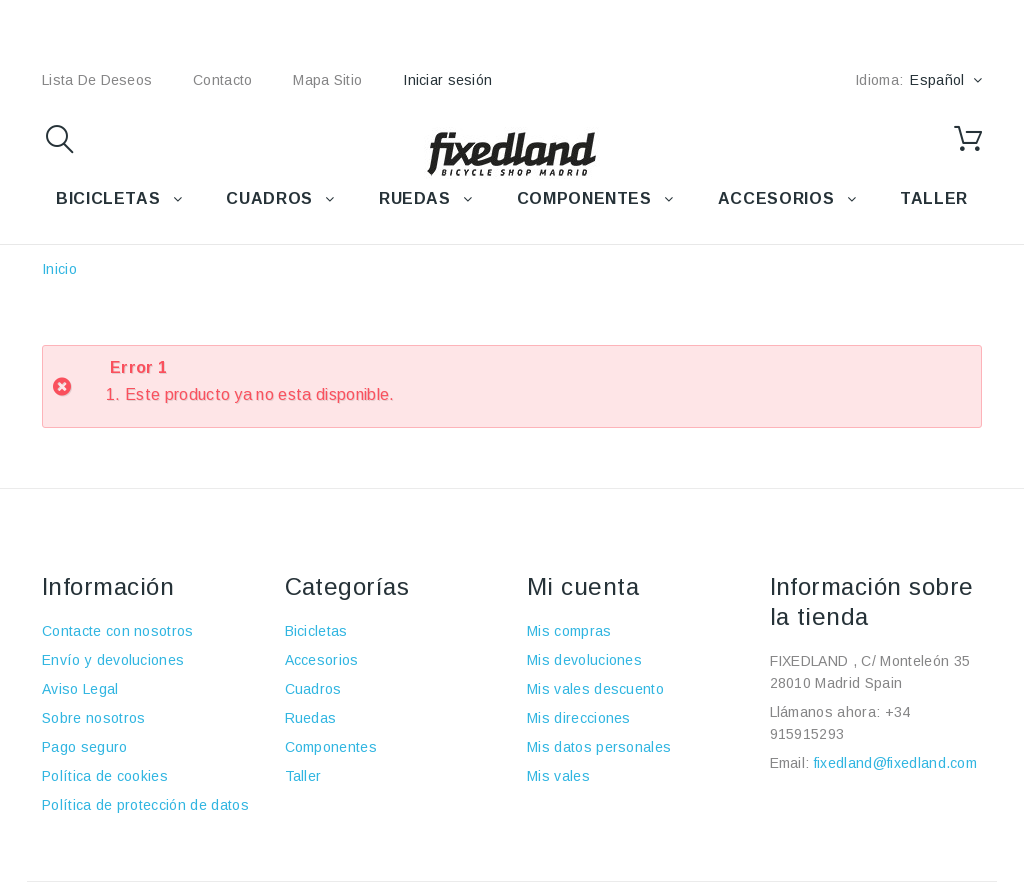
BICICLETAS (108, 198)
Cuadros (313, 689)
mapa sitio (327, 80)
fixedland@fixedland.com (895, 763)
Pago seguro (85, 747)
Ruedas (311, 718)
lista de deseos (97, 80)
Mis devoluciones (584, 660)
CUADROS (269, 198)
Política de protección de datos (145, 805)
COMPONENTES (584, 198)
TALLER (934, 198)
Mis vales (558, 776)
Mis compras (569, 631)
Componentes (331, 747)
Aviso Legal (80, 689)
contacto (222, 80)
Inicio (59, 269)
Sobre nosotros (93, 718)
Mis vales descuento (595, 689)
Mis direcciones (579, 718)
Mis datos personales (599, 747)
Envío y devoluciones (113, 660)
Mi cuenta (583, 586)
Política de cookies (105, 776)
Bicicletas (316, 631)
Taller (303, 776)
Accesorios (322, 660)
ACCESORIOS (776, 198)
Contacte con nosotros (118, 631)
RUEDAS (415, 198)
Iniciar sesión (447, 80)
